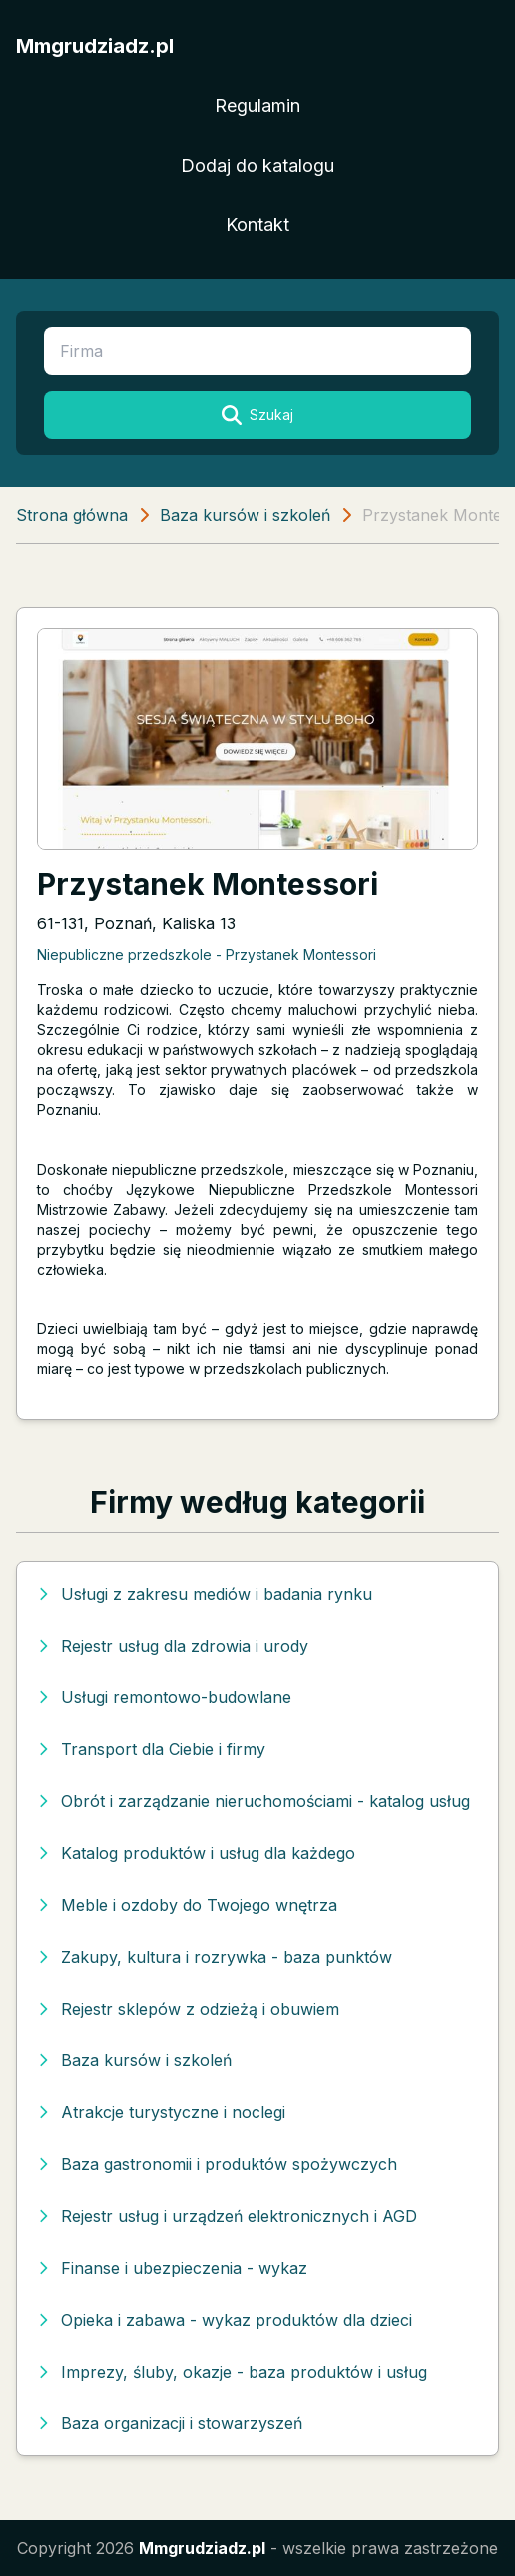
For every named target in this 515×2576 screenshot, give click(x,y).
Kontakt (257, 224)
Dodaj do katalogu (257, 165)
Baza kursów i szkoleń (245, 515)
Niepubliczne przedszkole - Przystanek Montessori (206, 954)
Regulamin (257, 105)
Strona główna (72, 515)
